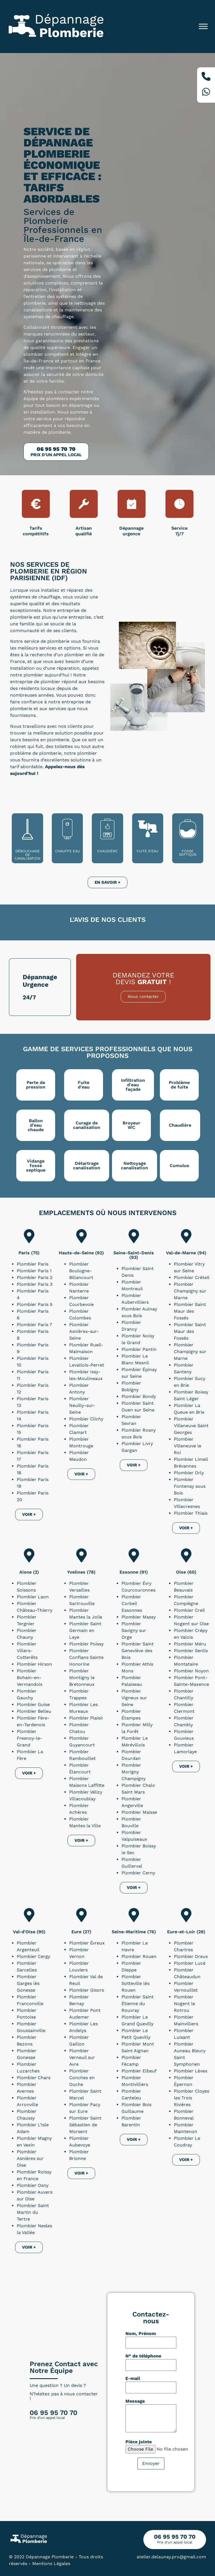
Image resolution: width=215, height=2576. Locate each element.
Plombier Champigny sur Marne (190, 1291)
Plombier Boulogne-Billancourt (81, 1270)
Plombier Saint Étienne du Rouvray (137, 2003)
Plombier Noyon (191, 1670)
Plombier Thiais (190, 1513)
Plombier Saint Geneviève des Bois (137, 1650)
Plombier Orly (189, 1472)
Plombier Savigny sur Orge (133, 1630)
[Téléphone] (206, 77)
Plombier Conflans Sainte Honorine (86, 1657)
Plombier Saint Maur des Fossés (190, 1311)
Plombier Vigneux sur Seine (134, 1697)
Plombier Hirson (34, 1664)
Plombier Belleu (34, 1711)
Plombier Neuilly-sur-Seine (82, 1405)
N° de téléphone (143, 2356)
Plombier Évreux (87, 1943)
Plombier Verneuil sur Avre (82, 2057)
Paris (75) (28, 1252)
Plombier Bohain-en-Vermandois (29, 1677)
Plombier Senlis (191, 1650)
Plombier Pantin (138, 1349)
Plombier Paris (32, 1264)
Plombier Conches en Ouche (82, 2077)
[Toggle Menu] (203, 26)
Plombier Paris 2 (34, 1277)
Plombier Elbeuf (138, 2071)
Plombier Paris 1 (34, 1270)
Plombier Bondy (138, 1396)
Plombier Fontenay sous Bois (189, 1486)
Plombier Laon (33, 1596)
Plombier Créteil (191, 1277)
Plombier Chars (33, 2077)
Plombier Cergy (33, 1956)
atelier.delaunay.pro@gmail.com (171, 2556)
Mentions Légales (51, 2563)
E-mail (132, 2378)
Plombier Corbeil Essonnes (131, 1603)
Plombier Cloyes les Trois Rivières (191, 2097)
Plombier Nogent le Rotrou (184, 2003)
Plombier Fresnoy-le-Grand (29, 1738)
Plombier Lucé (189, 1963)
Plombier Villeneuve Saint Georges (191, 1425)
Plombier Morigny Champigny (133, 1771)
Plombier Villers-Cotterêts (27, 1650)
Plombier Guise (33, 1704)
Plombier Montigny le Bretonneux (82, 1677)
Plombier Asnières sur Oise (30, 2158)
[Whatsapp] (206, 92)
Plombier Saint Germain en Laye (85, 1630)
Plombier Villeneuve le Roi (187, 1445)
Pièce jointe (138, 2442)
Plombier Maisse (139, 1812)
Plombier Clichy (86, 1419)
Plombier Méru (190, 1644)
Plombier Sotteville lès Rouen (135, 1983)
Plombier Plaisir (86, 1718)
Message (135, 2401)
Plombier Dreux (191, 1956)
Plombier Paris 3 (34, 1284)
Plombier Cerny (138, 1872)
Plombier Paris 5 (34, 1304)
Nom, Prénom (140, 2333)
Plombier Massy (138, 1617)
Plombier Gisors (86, 1990)
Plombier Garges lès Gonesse (28, 1983)
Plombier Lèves (190, 2071)
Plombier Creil (189, 1610)
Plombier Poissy (86, 1644)
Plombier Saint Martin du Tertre (33, 2212)
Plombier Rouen (138, 1956)
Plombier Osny (32, 2185)
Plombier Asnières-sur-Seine (84, 1331)
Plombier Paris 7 (34, 1324)
